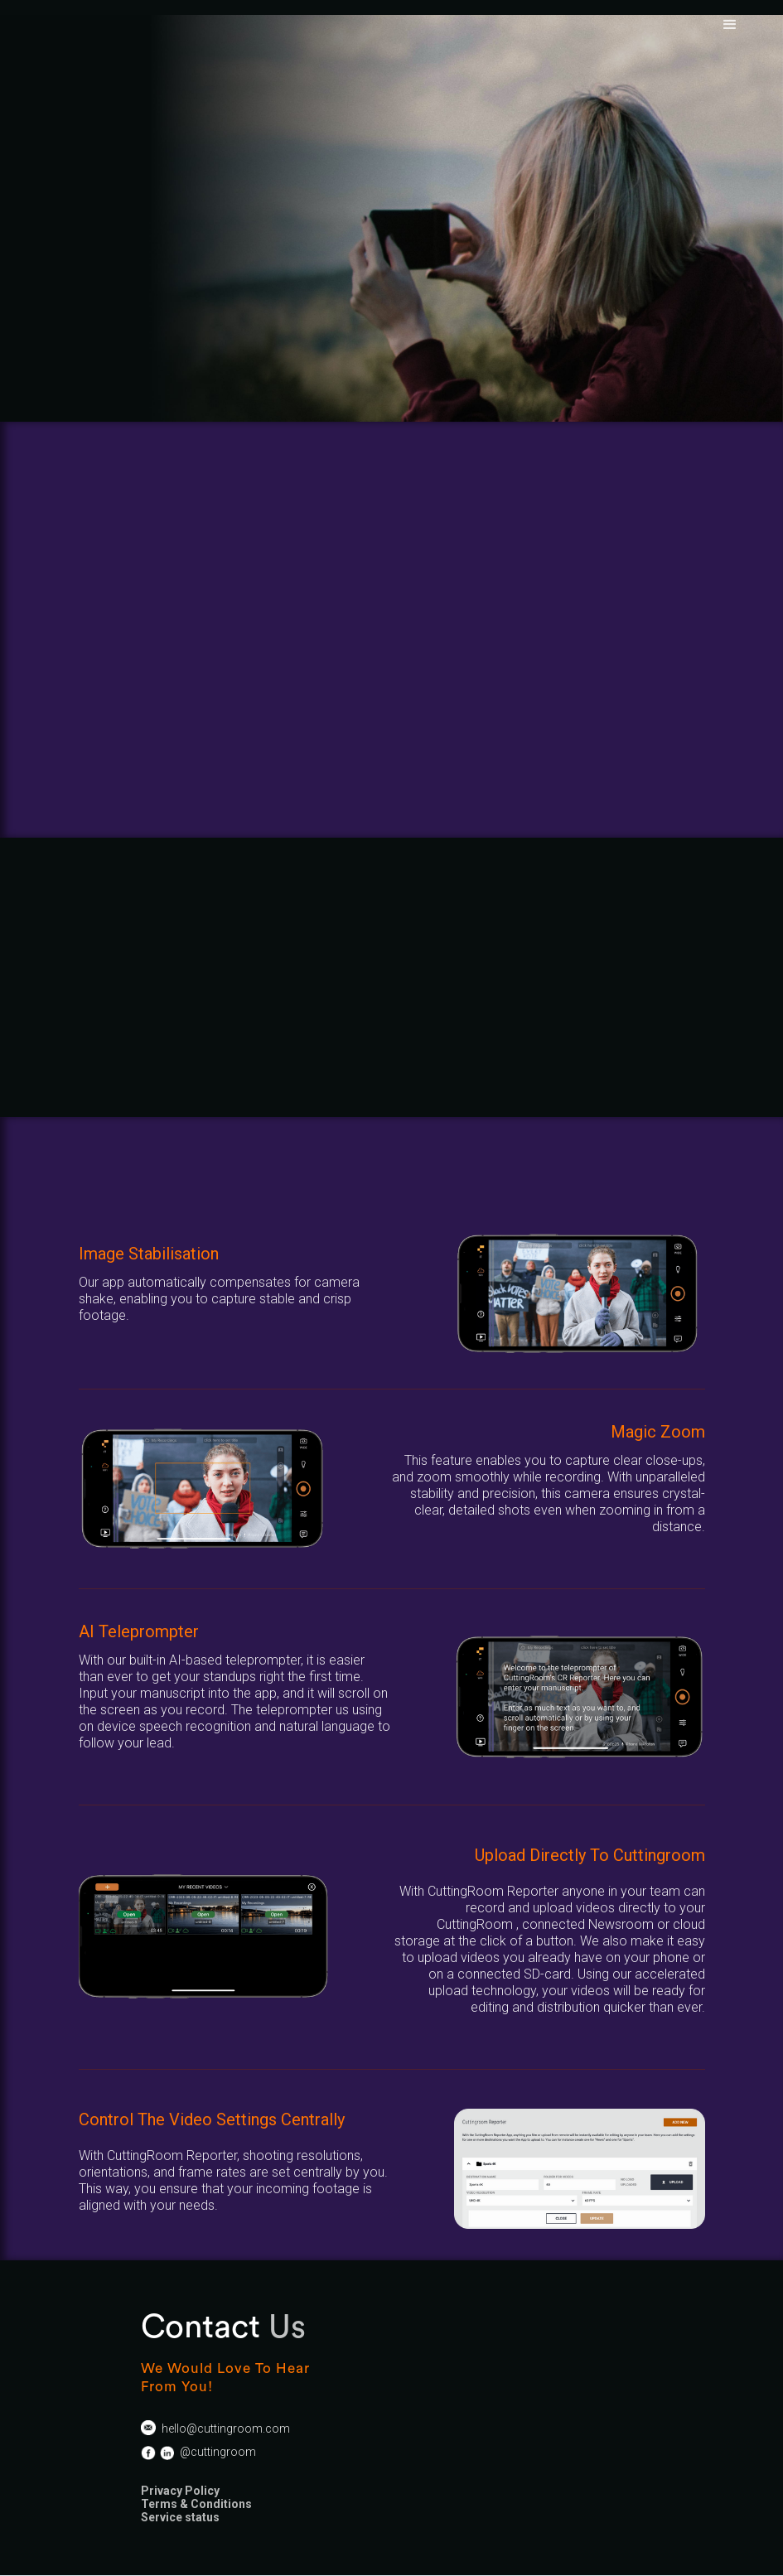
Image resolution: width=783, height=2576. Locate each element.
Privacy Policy (180, 2490)
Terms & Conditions (196, 2504)
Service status (180, 2517)
